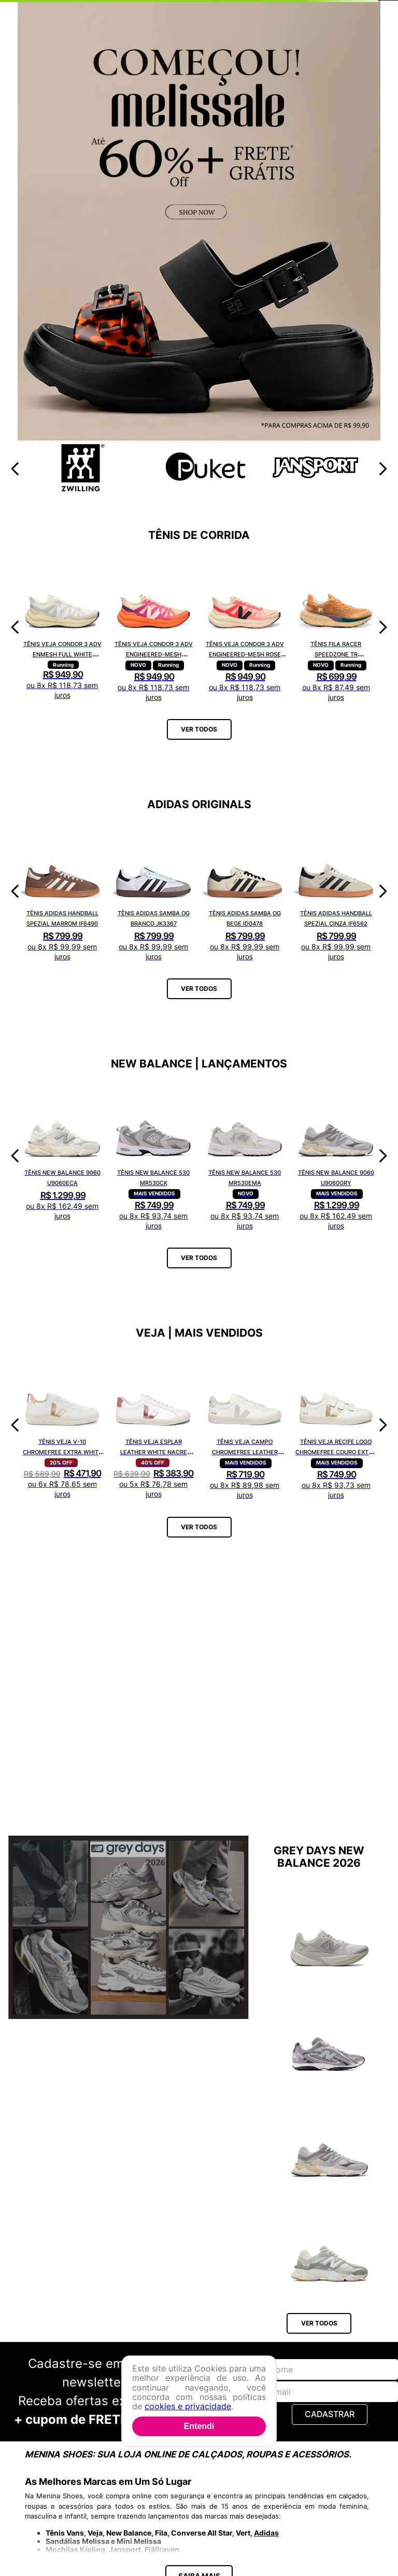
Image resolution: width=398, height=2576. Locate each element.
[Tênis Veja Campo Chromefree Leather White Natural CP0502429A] (244, 1425)
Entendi (199, 2426)
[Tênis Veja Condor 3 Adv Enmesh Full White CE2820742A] (62, 627)
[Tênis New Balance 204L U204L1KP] (329, 2035)
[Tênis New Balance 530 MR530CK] (153, 1155)
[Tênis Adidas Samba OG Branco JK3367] (153, 891)
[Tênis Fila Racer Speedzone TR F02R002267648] (335, 627)
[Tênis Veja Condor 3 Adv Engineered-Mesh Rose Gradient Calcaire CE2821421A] (244, 627)
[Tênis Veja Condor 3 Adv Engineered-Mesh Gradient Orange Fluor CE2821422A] (153, 627)
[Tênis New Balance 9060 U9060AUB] (329, 2203)
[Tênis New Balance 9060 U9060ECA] (62, 1155)
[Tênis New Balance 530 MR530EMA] (244, 1155)
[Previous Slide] (15, 468)
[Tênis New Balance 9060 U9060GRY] (335, 1155)
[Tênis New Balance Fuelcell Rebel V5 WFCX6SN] (329, 1930)
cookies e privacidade (188, 2406)
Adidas (266, 2447)
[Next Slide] (382, 468)
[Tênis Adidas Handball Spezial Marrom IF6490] (62, 891)
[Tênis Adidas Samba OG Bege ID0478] (244, 891)
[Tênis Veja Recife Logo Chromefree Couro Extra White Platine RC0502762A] (335, 1425)
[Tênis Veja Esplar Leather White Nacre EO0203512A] (153, 1425)
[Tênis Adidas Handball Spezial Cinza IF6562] (335, 891)
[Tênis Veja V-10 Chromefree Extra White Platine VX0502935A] (62, 1425)
